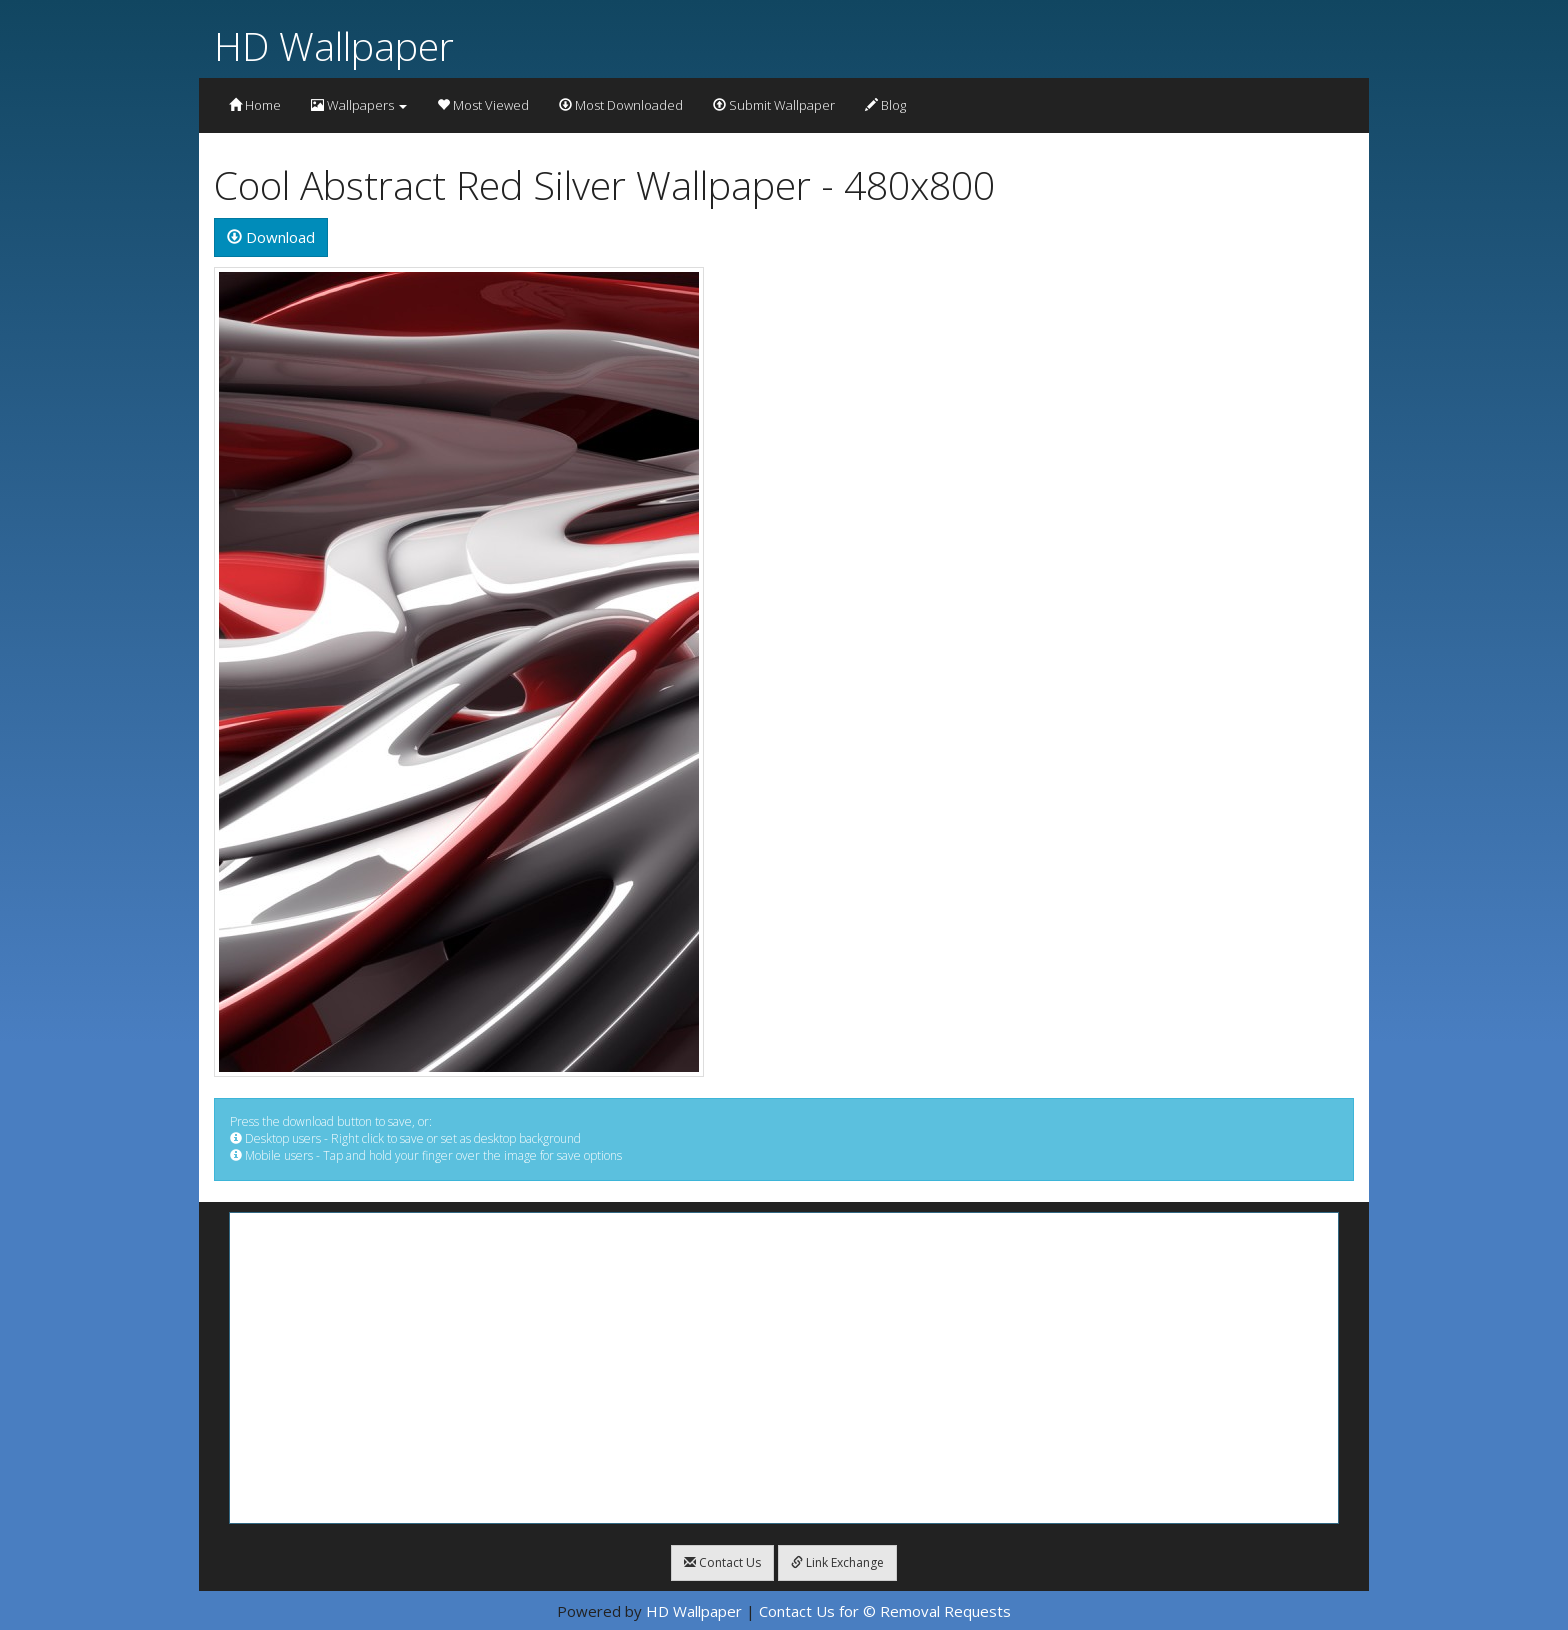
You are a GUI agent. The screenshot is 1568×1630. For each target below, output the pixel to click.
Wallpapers (359, 105)
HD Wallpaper (334, 45)
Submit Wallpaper (774, 105)
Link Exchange (837, 1562)
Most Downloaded (621, 105)
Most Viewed (483, 105)
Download (271, 237)
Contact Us (722, 1562)
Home (255, 105)
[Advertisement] (784, 1368)
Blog (885, 105)
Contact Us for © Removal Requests (885, 1611)
